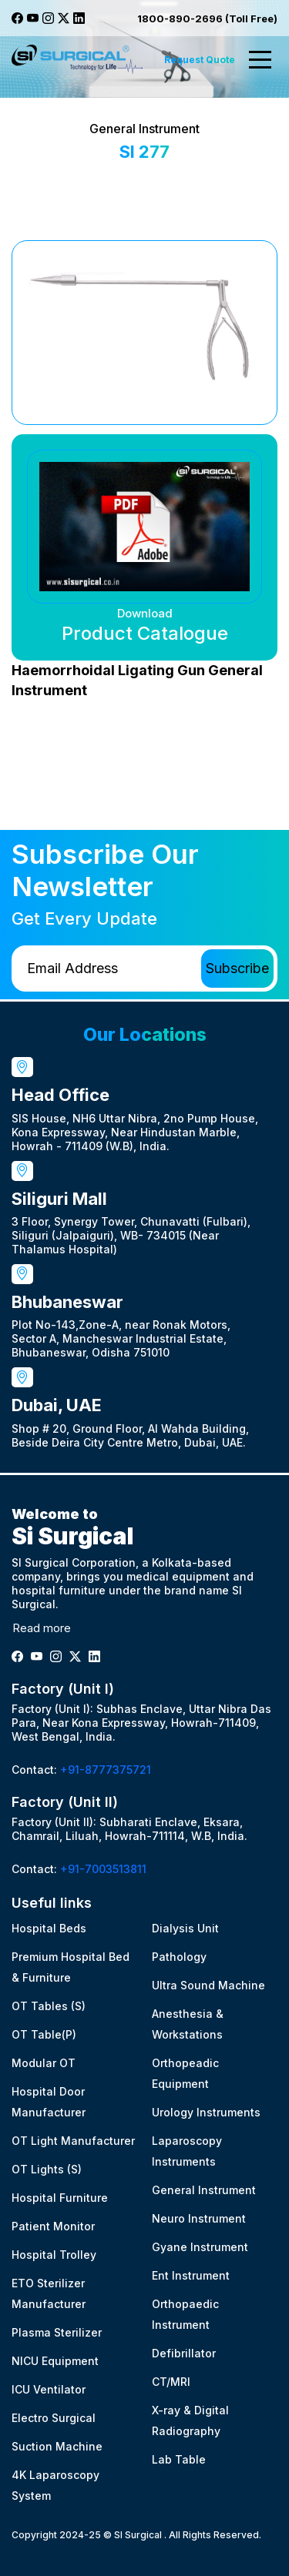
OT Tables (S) (49, 2005)
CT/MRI (171, 2381)
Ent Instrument (191, 2275)
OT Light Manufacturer (73, 2140)
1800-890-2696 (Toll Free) (207, 18)
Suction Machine (57, 2446)
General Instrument (204, 2189)
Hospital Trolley (54, 2254)
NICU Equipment (55, 2360)
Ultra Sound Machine (208, 1985)
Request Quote (199, 59)
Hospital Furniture (60, 2197)
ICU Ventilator (49, 2389)
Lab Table (179, 2459)
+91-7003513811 (103, 1868)
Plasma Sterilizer (57, 2332)
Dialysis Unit (185, 1928)
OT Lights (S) (47, 2169)
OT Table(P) (44, 2034)
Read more (41, 1628)
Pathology (179, 1956)
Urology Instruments (206, 2112)
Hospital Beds (49, 1928)
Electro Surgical (54, 2417)
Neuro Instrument (199, 2218)
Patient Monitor (53, 2226)
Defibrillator (184, 2353)
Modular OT (44, 2062)
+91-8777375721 (105, 1769)
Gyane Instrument (200, 2246)
